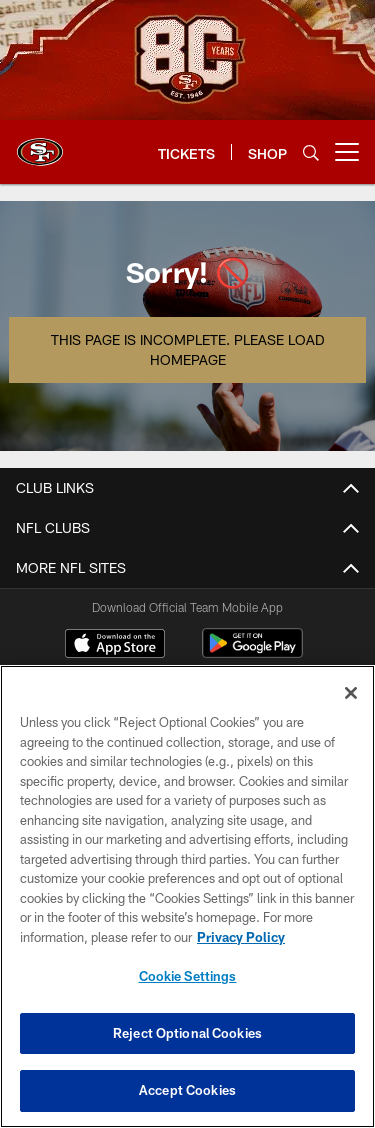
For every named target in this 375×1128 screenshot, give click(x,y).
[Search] (311, 152)
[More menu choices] (347, 152)
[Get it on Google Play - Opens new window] (252, 653)
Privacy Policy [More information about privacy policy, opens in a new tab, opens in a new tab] (241, 937)
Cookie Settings (188, 976)
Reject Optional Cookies (187, 1033)
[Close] (351, 693)
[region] (187, 896)
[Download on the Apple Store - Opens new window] (115, 646)
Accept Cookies (187, 1090)
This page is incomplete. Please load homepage (187, 349)
